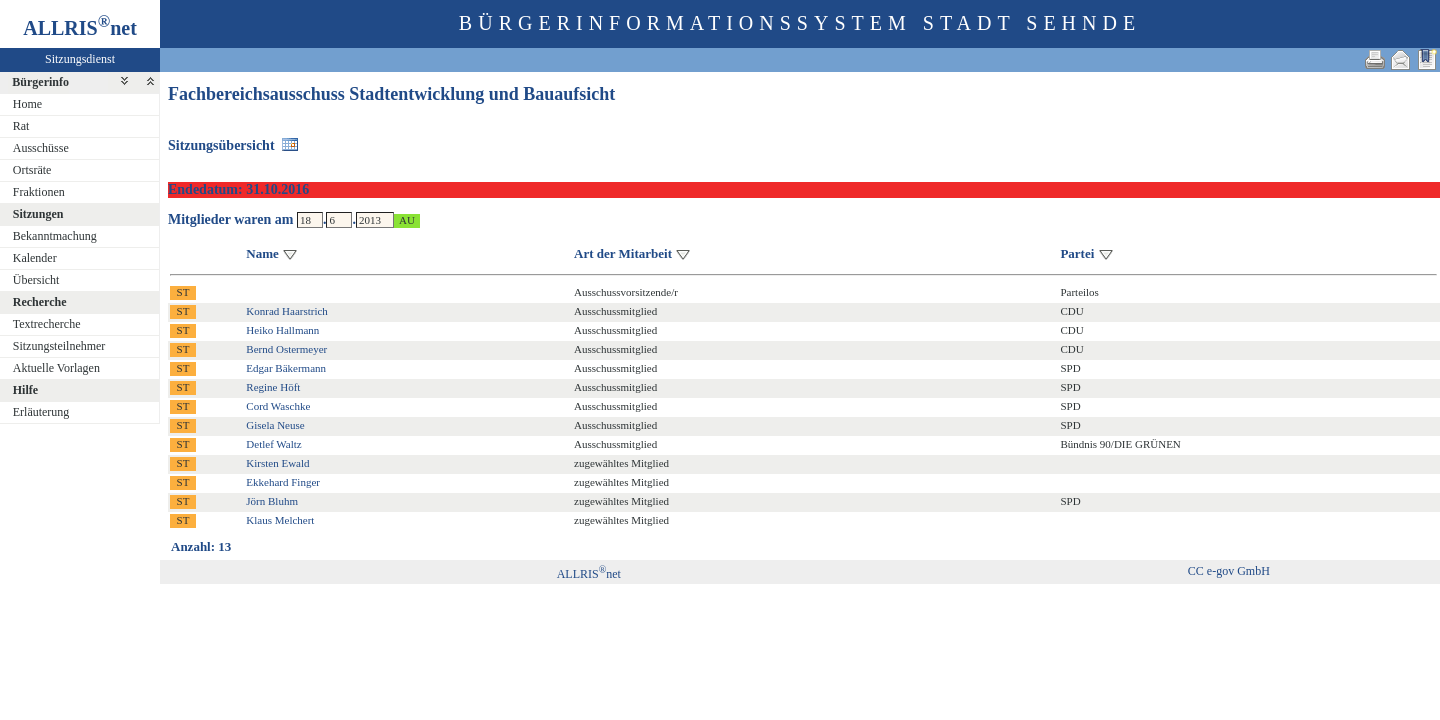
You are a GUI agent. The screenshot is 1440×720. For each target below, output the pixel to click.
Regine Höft (273, 387)
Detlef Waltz (273, 444)
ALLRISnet (589, 574)
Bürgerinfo (40, 82)
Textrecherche (47, 324)
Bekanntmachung (55, 236)
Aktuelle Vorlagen (56, 368)
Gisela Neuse (275, 425)
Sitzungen (38, 214)
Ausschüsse (41, 148)
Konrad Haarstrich (287, 311)
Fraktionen (39, 192)
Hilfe (25, 390)
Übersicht (36, 280)
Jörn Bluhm (272, 501)
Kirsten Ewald (277, 463)
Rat (21, 126)
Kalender (35, 258)
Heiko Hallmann (282, 330)
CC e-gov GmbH (1229, 571)
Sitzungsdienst (80, 59)
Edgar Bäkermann (286, 368)
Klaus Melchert (280, 520)
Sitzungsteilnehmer (59, 346)
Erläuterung (41, 412)
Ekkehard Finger (283, 482)
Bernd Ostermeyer (286, 349)
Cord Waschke (278, 406)
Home (27, 104)
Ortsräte (32, 170)
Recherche (40, 302)
